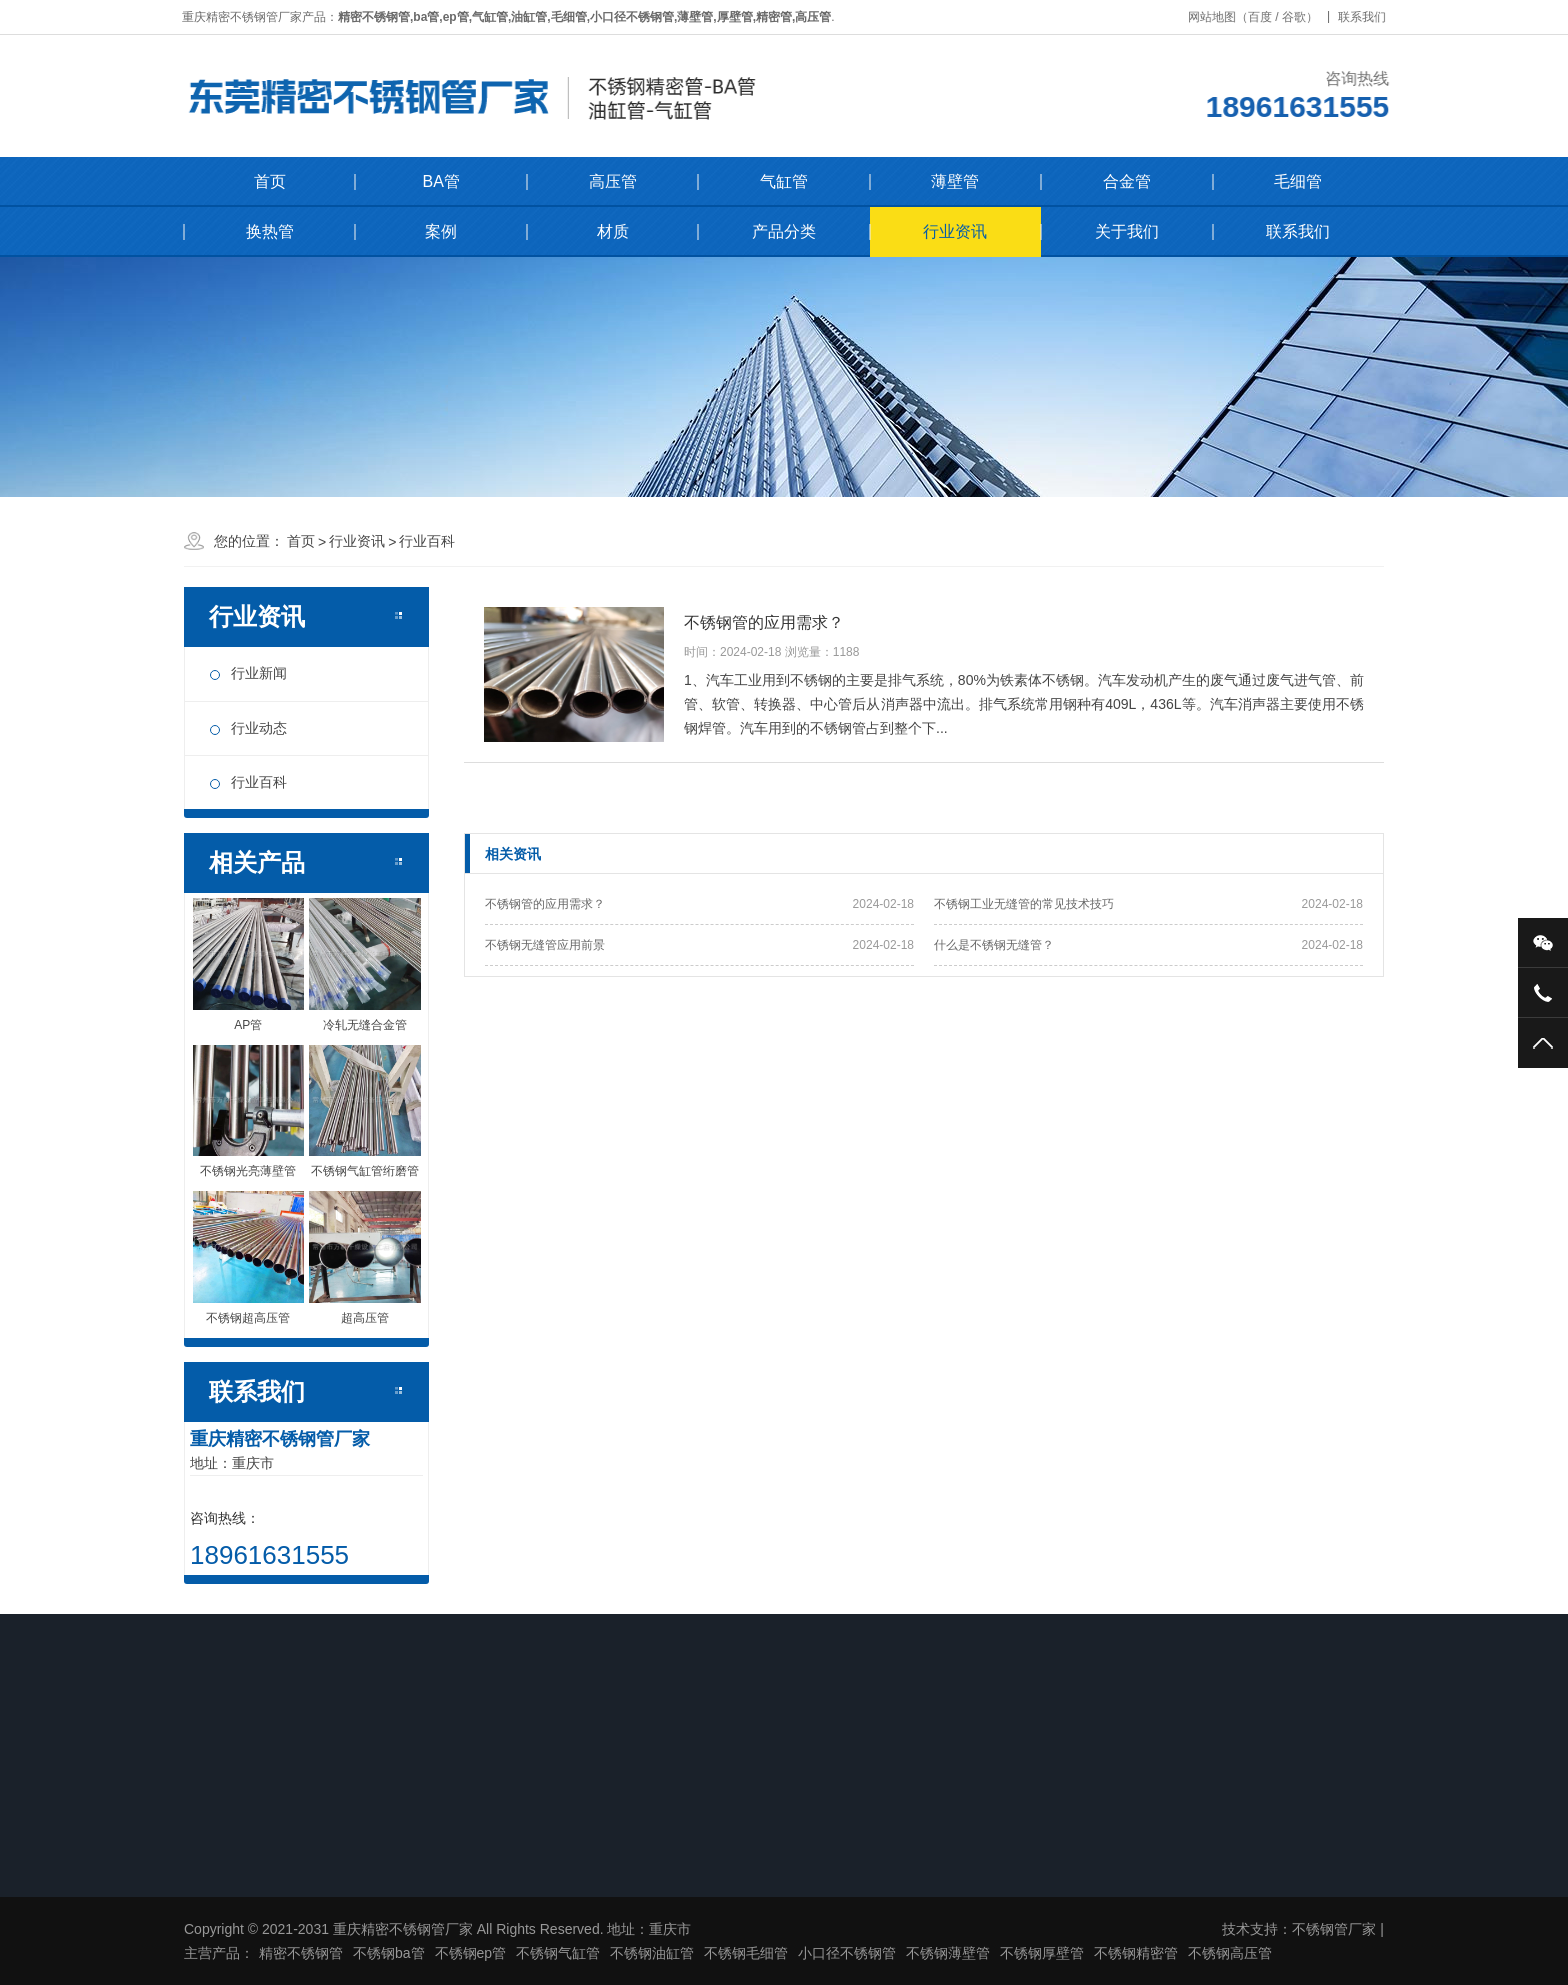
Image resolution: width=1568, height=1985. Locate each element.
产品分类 (784, 231)
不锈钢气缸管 (558, 1953)
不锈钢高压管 (1230, 1953)
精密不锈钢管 (301, 1953)
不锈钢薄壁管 (948, 1953)
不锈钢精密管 (1136, 1953)
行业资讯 (955, 231)
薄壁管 (955, 181)
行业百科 (427, 541)
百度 (1265, 17)
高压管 (613, 181)
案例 (441, 231)
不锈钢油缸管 (652, 1953)
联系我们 (1367, 17)
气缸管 (784, 181)
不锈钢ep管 (471, 1953)
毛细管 (1298, 181)
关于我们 (1127, 231)
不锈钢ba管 (389, 1953)
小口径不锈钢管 (847, 1953)
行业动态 (259, 728)
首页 (270, 181)
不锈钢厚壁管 (1042, 1953)
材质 (613, 231)
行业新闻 (259, 673)
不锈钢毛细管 (746, 1953)
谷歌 (1299, 17)
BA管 (440, 181)
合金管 (1127, 181)
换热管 (270, 231)
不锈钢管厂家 (1334, 1929)
